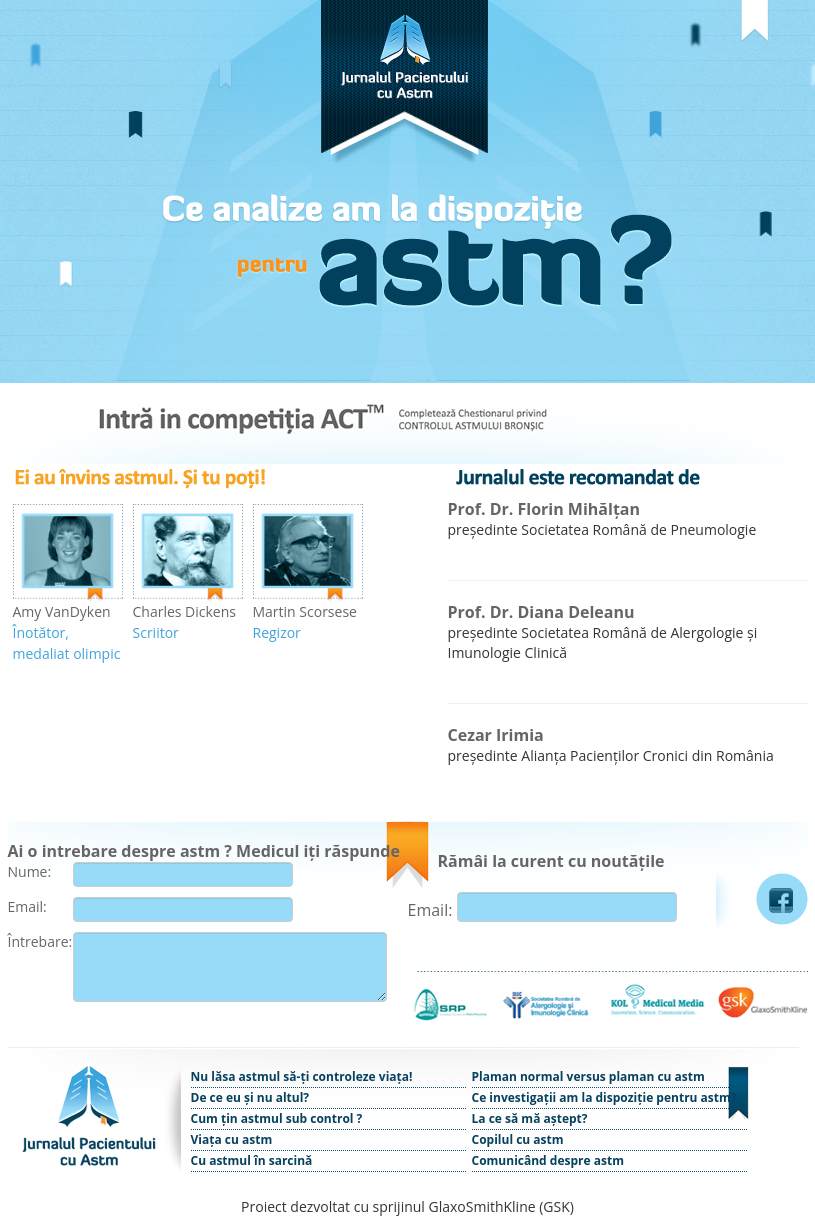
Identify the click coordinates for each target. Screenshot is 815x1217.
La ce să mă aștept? (530, 1118)
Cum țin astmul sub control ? (277, 1118)
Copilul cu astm (518, 1139)
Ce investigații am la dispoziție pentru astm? (604, 1097)
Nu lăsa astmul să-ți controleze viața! (302, 1076)
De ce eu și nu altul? (250, 1097)
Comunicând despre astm (548, 1160)
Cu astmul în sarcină (252, 1160)
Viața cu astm (232, 1139)
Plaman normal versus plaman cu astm (588, 1076)
